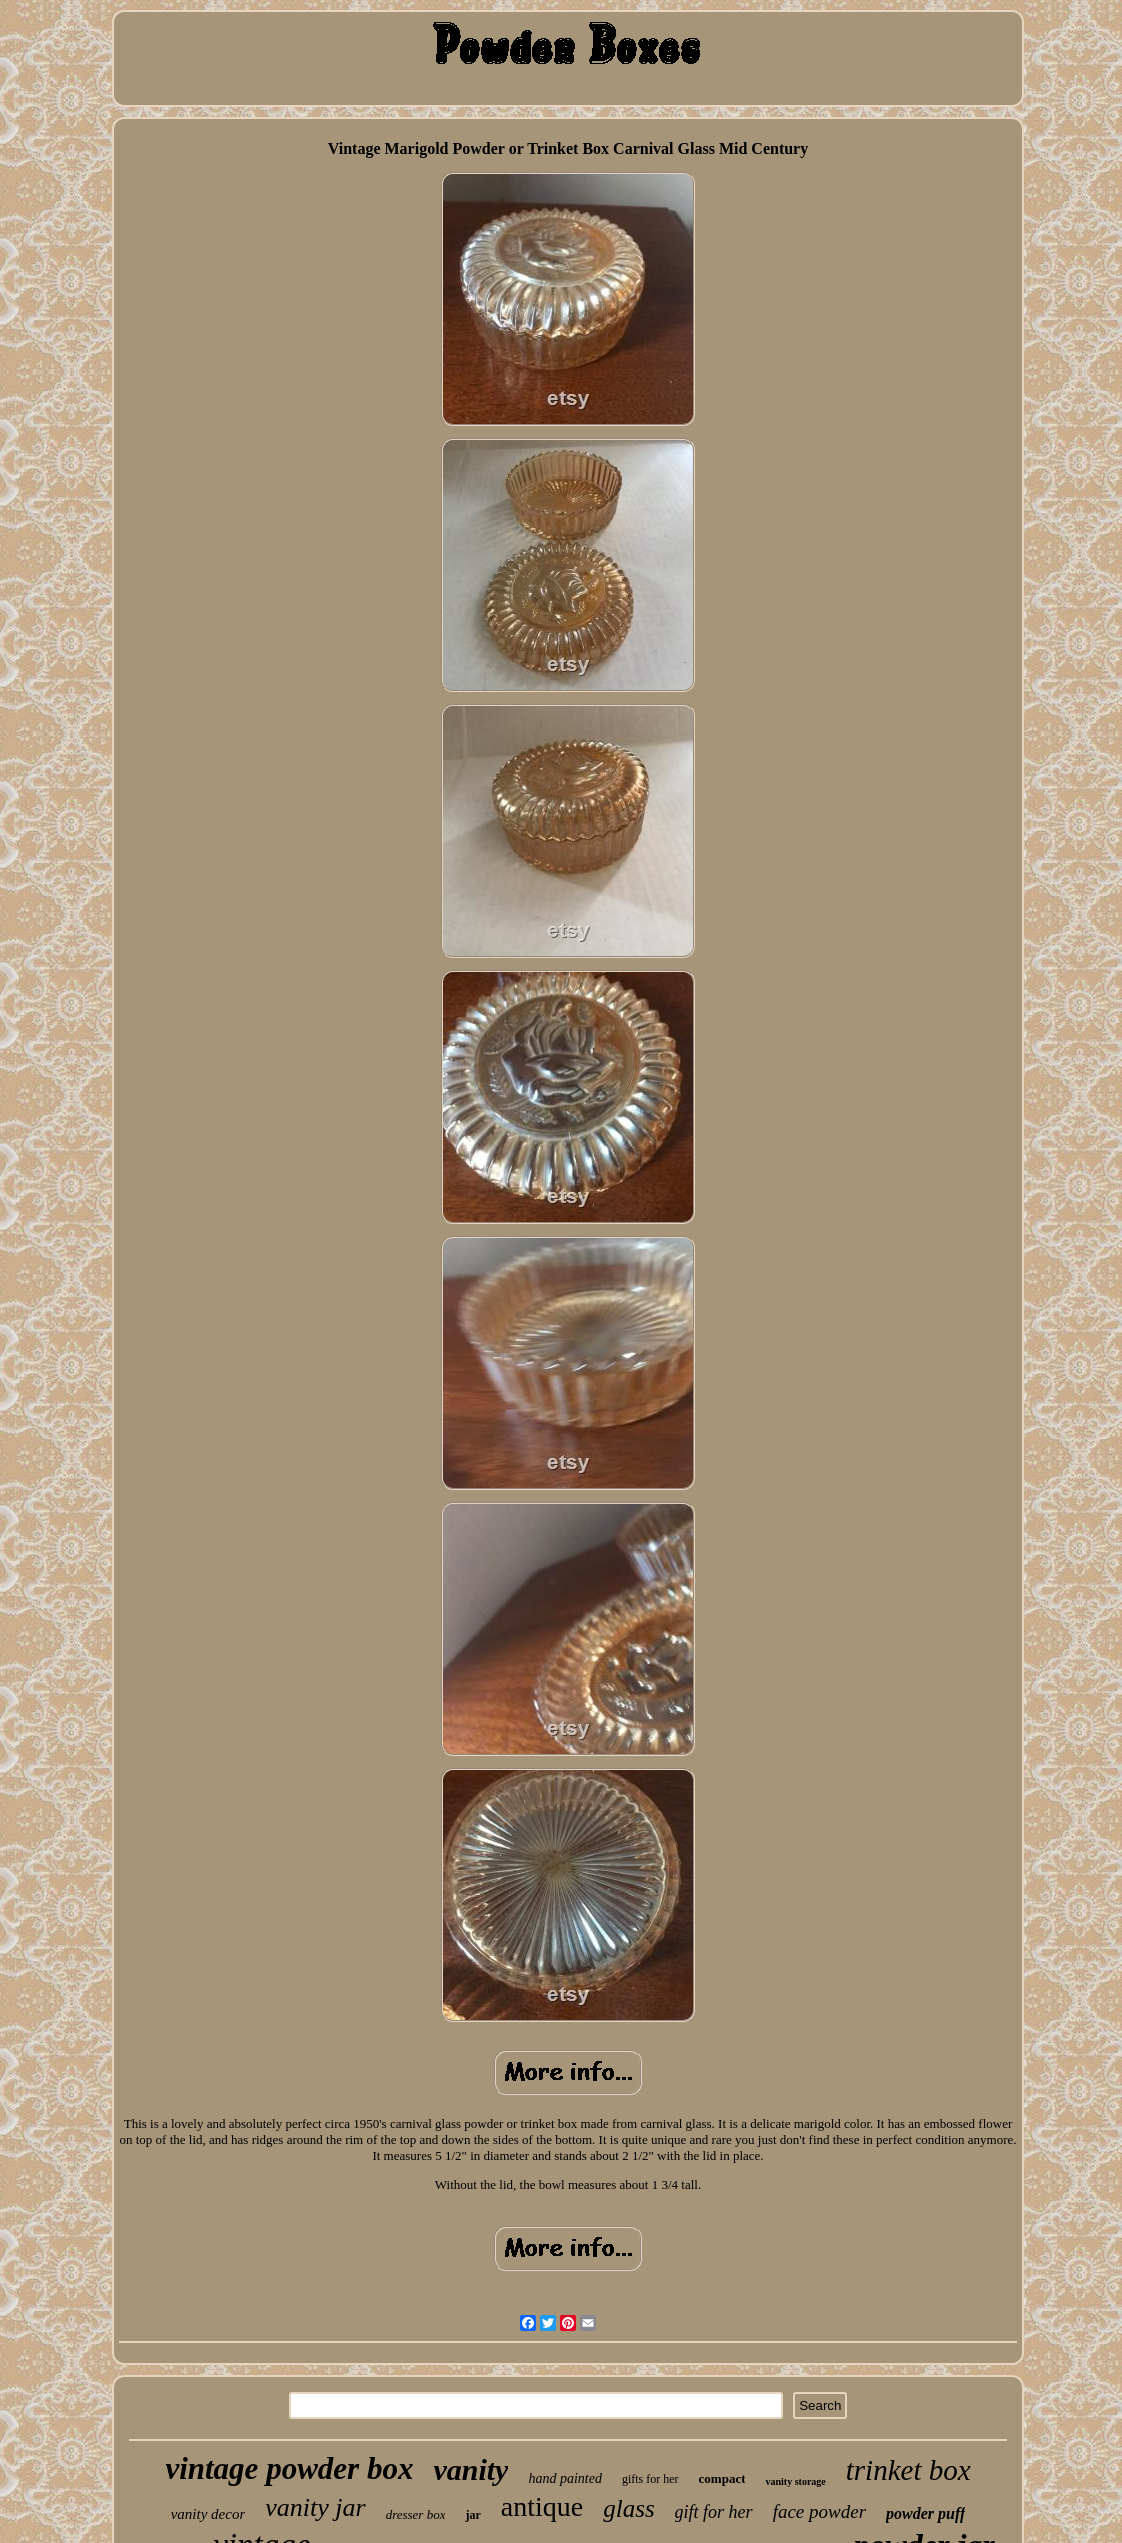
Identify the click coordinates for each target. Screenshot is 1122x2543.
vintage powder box (289, 2468)
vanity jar (315, 2507)
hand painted (565, 2478)
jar (472, 2515)
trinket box (908, 2470)
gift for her (714, 2512)
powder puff (925, 2513)
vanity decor (208, 2514)
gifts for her (650, 2479)
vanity (470, 2469)
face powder (819, 2511)
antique (542, 2506)
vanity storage (795, 2481)
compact (722, 2478)
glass (628, 2508)
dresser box (416, 2514)
